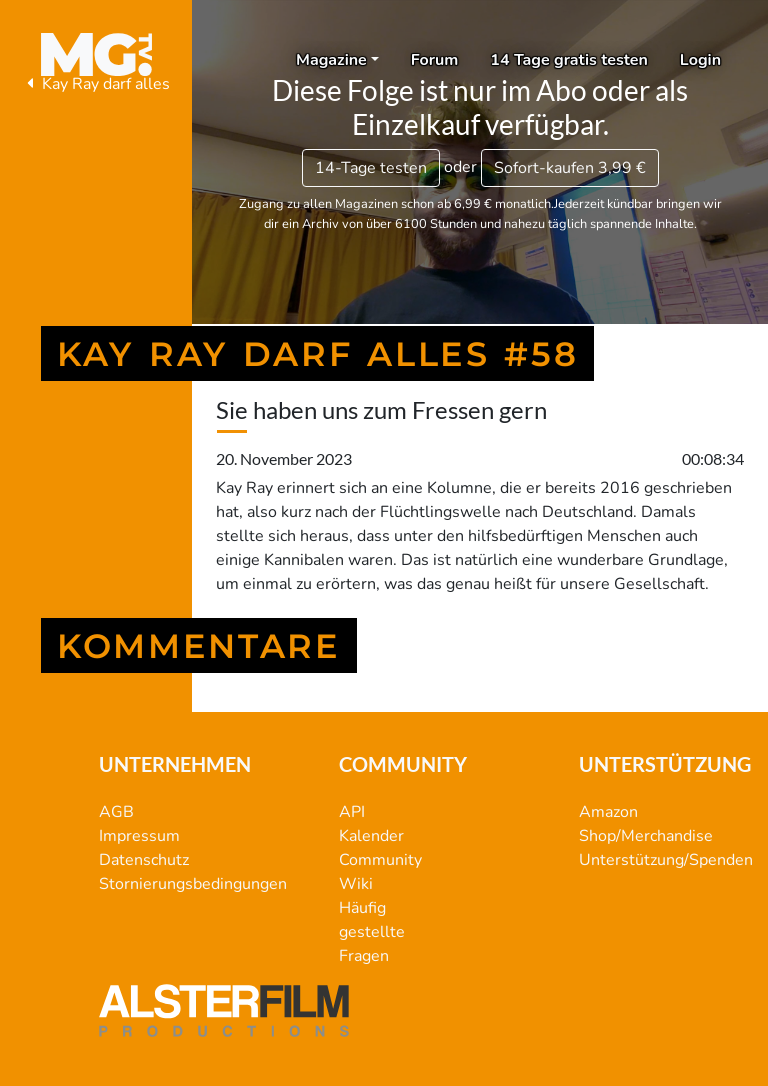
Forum (435, 60)
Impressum (139, 836)
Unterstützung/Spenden (666, 860)
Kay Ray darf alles (96, 84)
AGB (116, 812)
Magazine (331, 60)
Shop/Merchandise (646, 836)
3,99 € (570, 168)
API (352, 812)
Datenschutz (144, 860)
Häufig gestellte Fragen (372, 932)
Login (700, 60)
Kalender (371, 836)
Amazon (608, 812)
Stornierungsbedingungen (193, 884)
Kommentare (199, 645)
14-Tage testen (371, 168)
